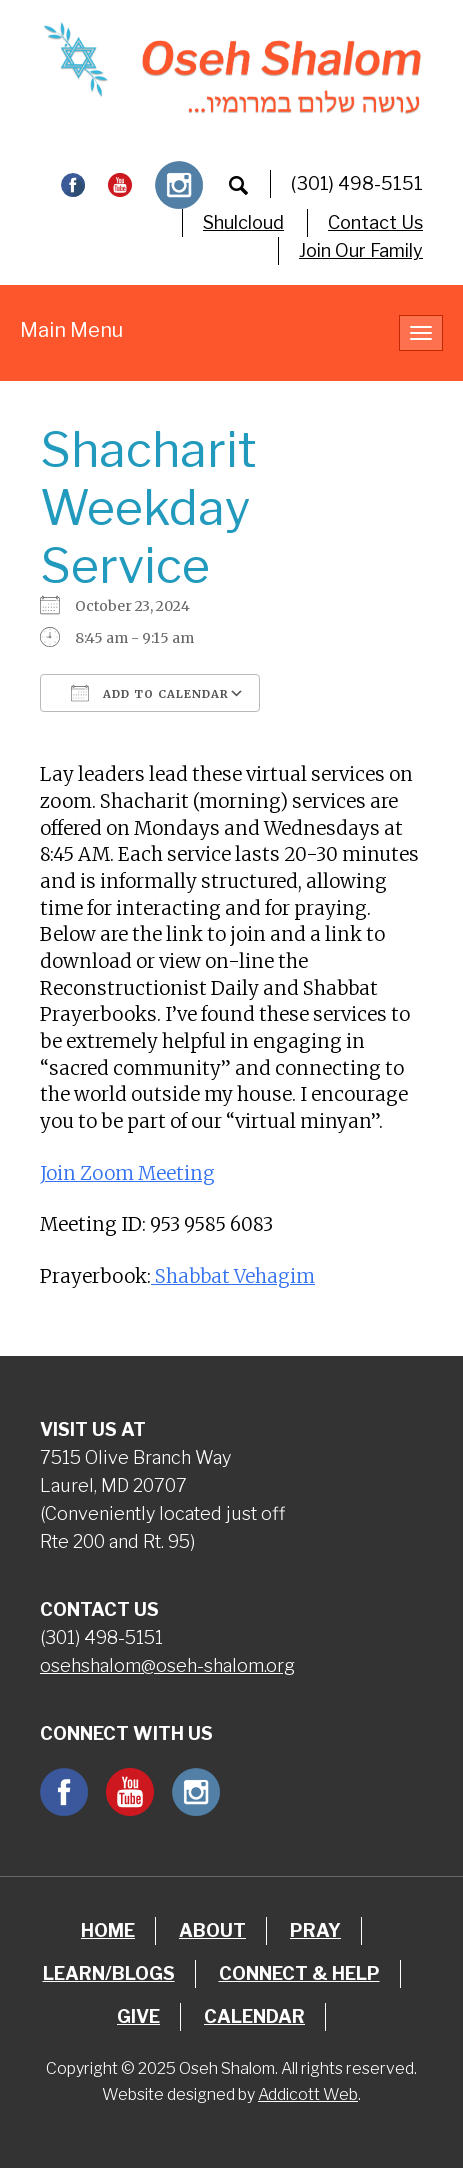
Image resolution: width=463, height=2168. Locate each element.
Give (138, 2016)
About (212, 1930)
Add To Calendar (150, 693)
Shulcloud (243, 222)
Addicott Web (308, 2094)
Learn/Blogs (109, 1973)
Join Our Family (361, 250)
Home (108, 1930)
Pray (315, 1930)
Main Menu (71, 330)
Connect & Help (299, 1973)
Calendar (254, 2016)
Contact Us (375, 222)
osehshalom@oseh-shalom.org (167, 1665)
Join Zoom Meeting (127, 1173)
